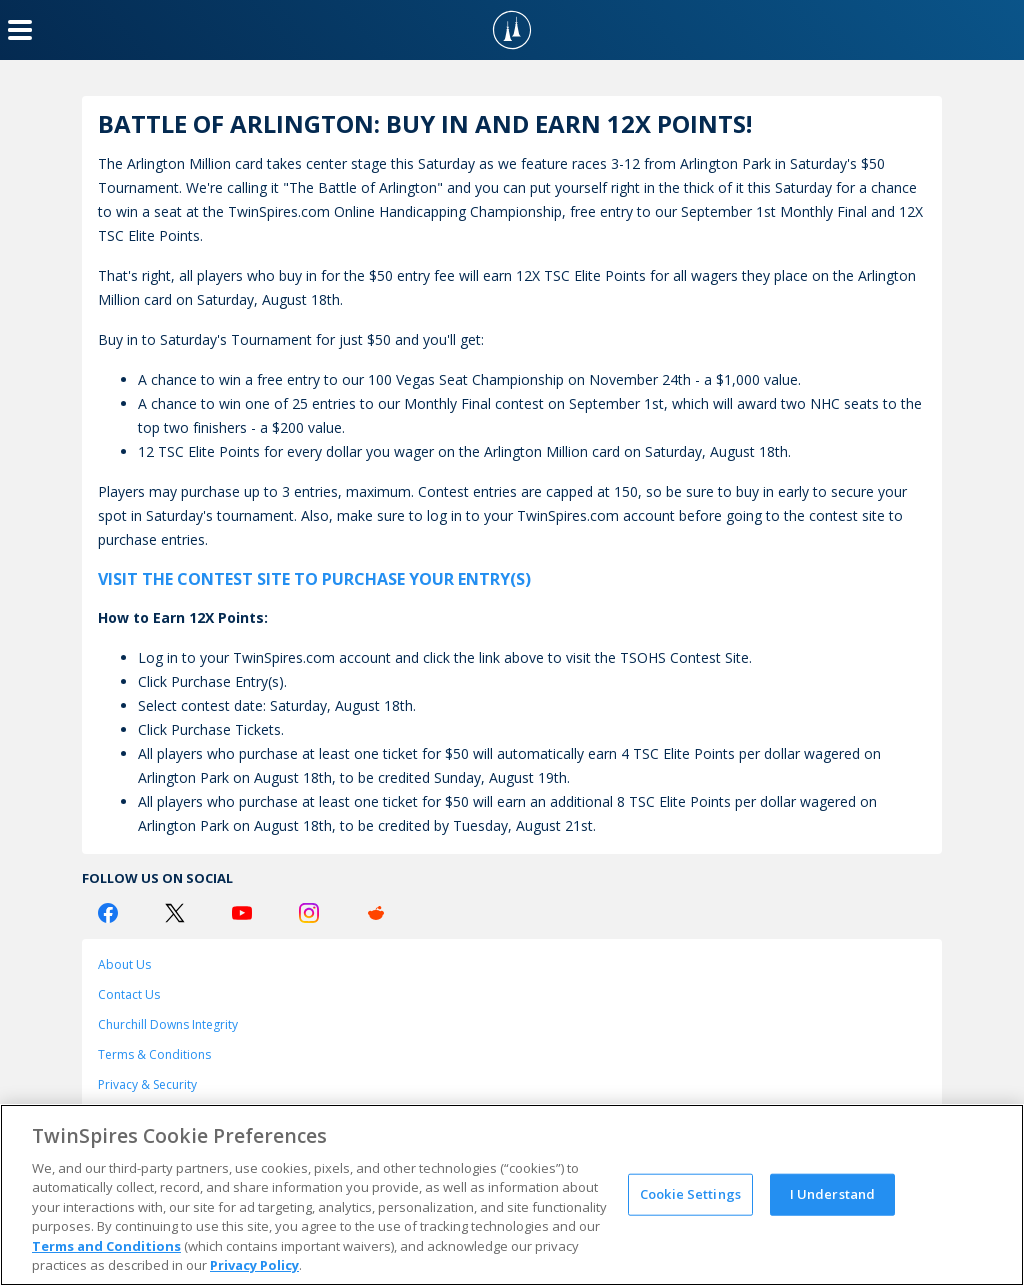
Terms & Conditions (154, 1054)
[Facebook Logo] (108, 913)
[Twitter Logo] (175, 913)
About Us (124, 964)
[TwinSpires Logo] (512, 30)
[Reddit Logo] (376, 913)
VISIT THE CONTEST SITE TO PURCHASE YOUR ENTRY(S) (314, 579)
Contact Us (129, 994)
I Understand (833, 1194)
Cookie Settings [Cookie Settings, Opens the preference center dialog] (690, 1194)
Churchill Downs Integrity (168, 1024)
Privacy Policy (254, 1265)
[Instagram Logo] (309, 913)
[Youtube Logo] (242, 913)
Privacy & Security (147, 1084)
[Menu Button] (20, 30)
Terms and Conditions (106, 1246)
